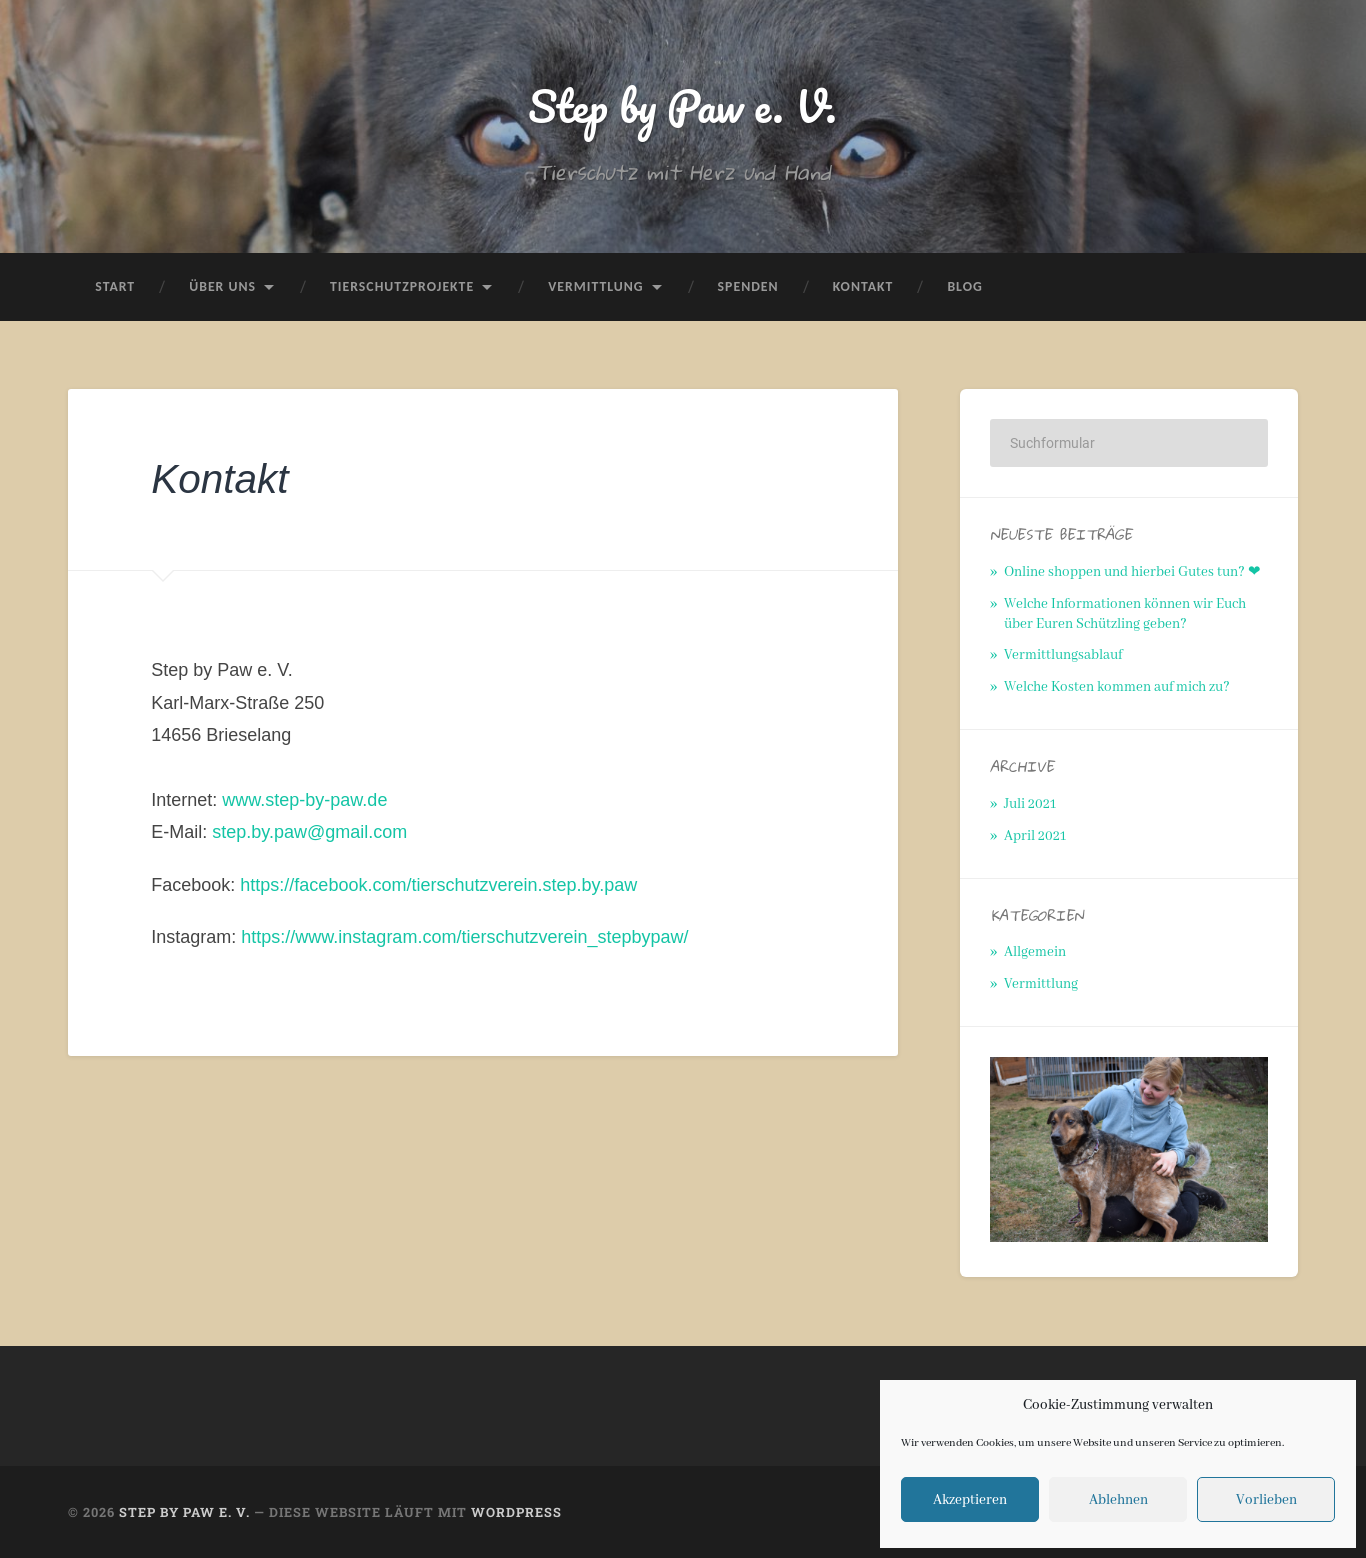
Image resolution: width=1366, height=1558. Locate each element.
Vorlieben (1266, 1500)
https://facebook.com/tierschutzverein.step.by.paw (438, 885)
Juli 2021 (1030, 804)
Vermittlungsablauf (1063, 655)
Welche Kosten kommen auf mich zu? (1117, 687)
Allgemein (1035, 952)
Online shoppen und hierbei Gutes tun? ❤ (1132, 572)
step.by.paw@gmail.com (309, 832)
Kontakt (863, 286)
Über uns (222, 286)
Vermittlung (595, 286)
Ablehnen (1118, 1500)
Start (115, 286)
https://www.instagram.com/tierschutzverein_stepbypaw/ (464, 937)
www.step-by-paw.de (304, 800)
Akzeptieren (970, 1500)
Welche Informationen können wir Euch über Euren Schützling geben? (1125, 614)
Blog (964, 286)
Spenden (748, 286)
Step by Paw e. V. (682, 105)
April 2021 (1035, 836)
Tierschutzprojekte (402, 286)
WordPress (516, 1512)
